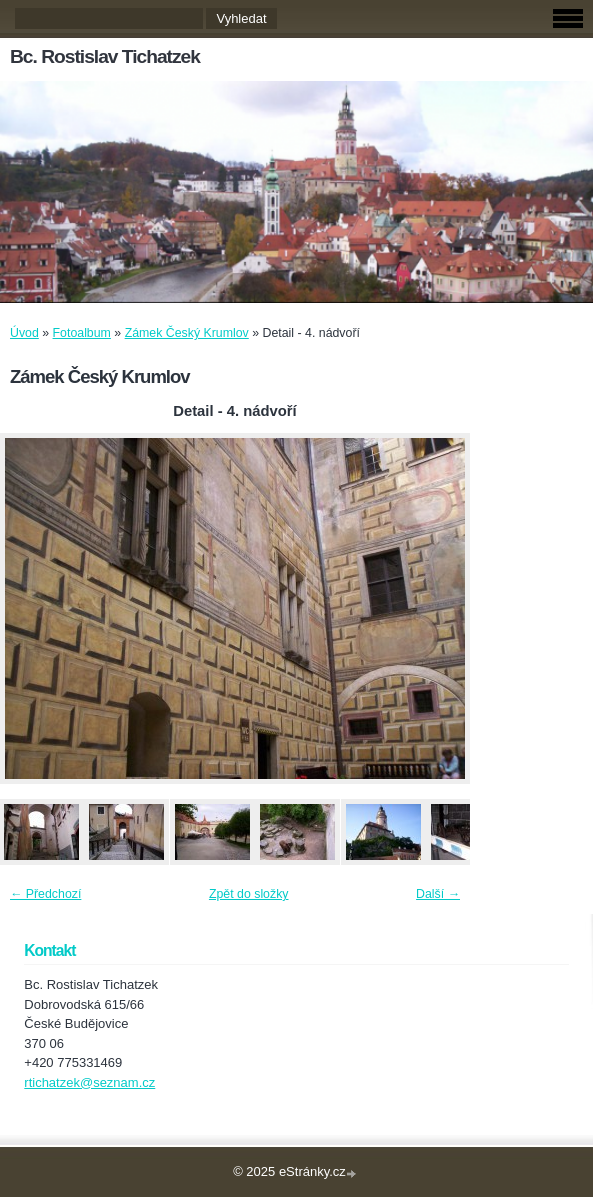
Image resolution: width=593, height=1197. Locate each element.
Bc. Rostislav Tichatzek (105, 56)
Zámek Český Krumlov (187, 333)
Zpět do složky (249, 894)
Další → (438, 894)
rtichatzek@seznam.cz (89, 1082)
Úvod (24, 333)
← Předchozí (45, 894)
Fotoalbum (82, 333)
